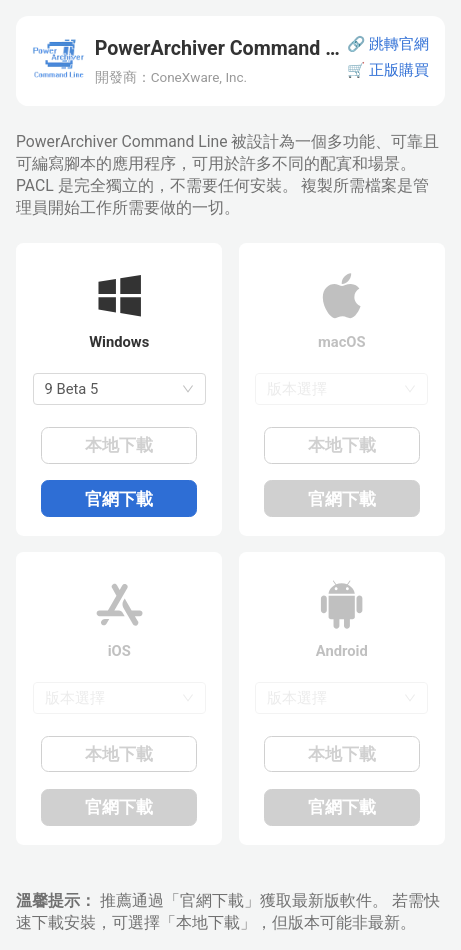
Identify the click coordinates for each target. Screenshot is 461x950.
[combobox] (119, 389)
